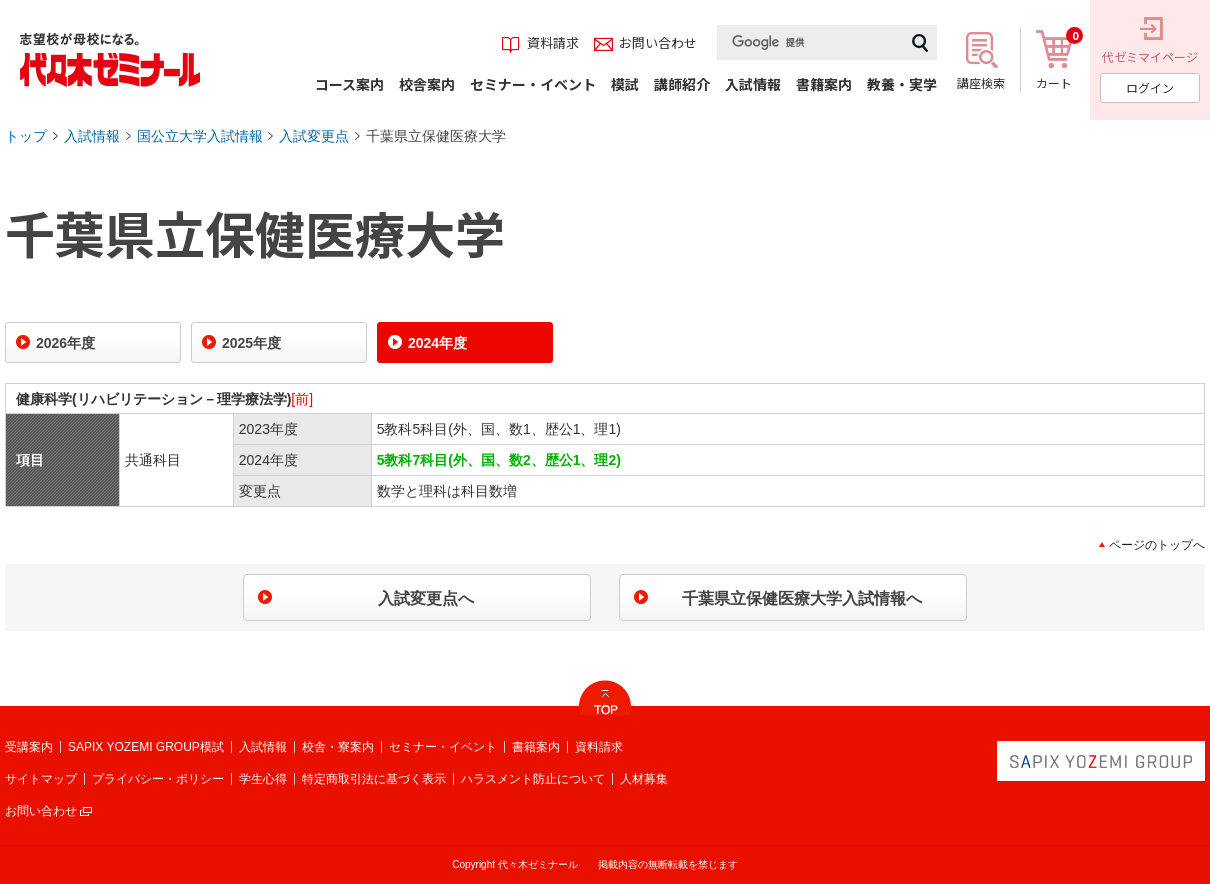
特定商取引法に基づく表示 (374, 779)
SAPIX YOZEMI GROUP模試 (146, 747)
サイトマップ (41, 779)
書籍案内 (536, 747)
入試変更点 (314, 136)
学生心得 (263, 779)
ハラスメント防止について (533, 779)
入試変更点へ (426, 598)
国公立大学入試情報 (200, 136)
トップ (26, 136)
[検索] (810, 42)
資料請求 (599, 747)
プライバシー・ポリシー (158, 779)
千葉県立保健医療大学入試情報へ (802, 598)
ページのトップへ (1157, 545)
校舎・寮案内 (338, 747)
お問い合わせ (41, 811)
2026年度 (65, 343)
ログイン (1150, 87)
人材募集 (644, 779)
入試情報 (92, 136)
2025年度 (251, 343)
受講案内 (29, 747)
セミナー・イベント (443, 747)
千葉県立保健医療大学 (436, 136)
